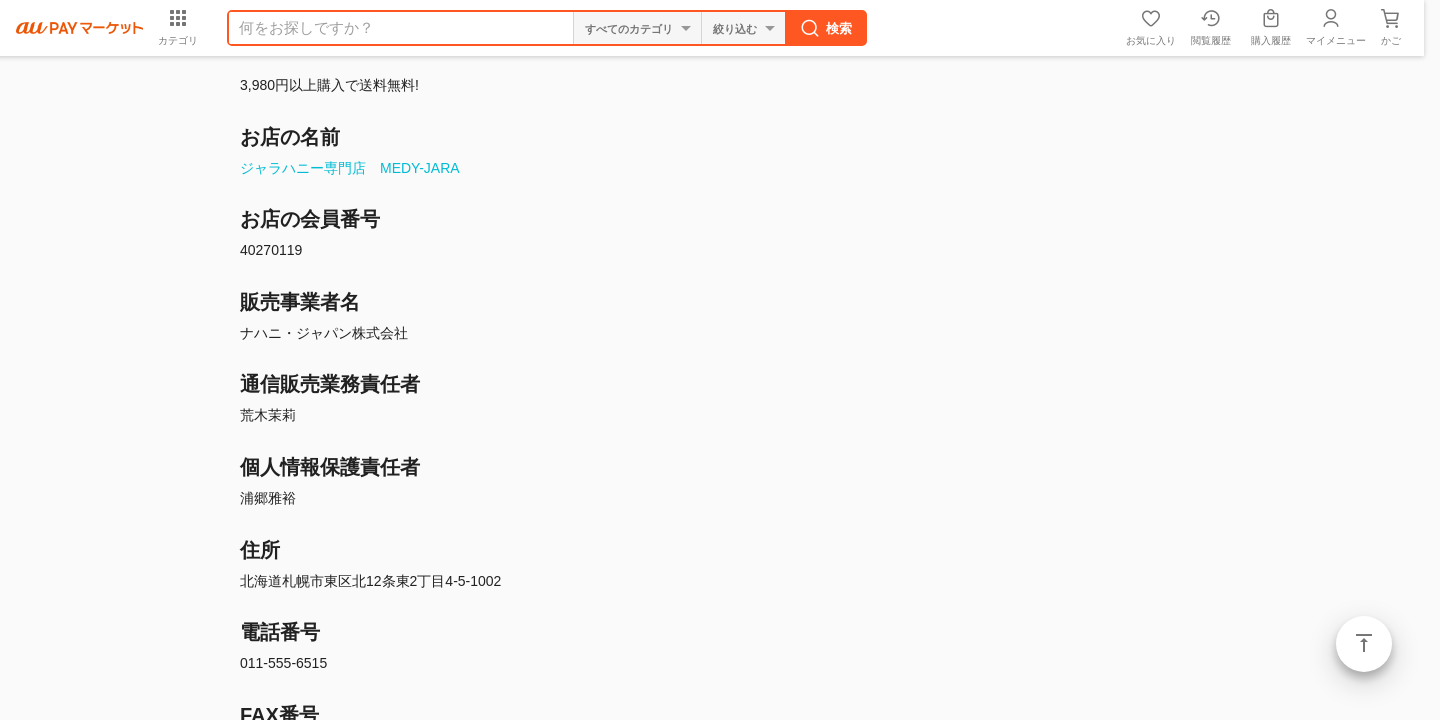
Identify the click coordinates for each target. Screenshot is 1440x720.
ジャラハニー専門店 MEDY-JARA (350, 168)
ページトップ (1364, 644)
